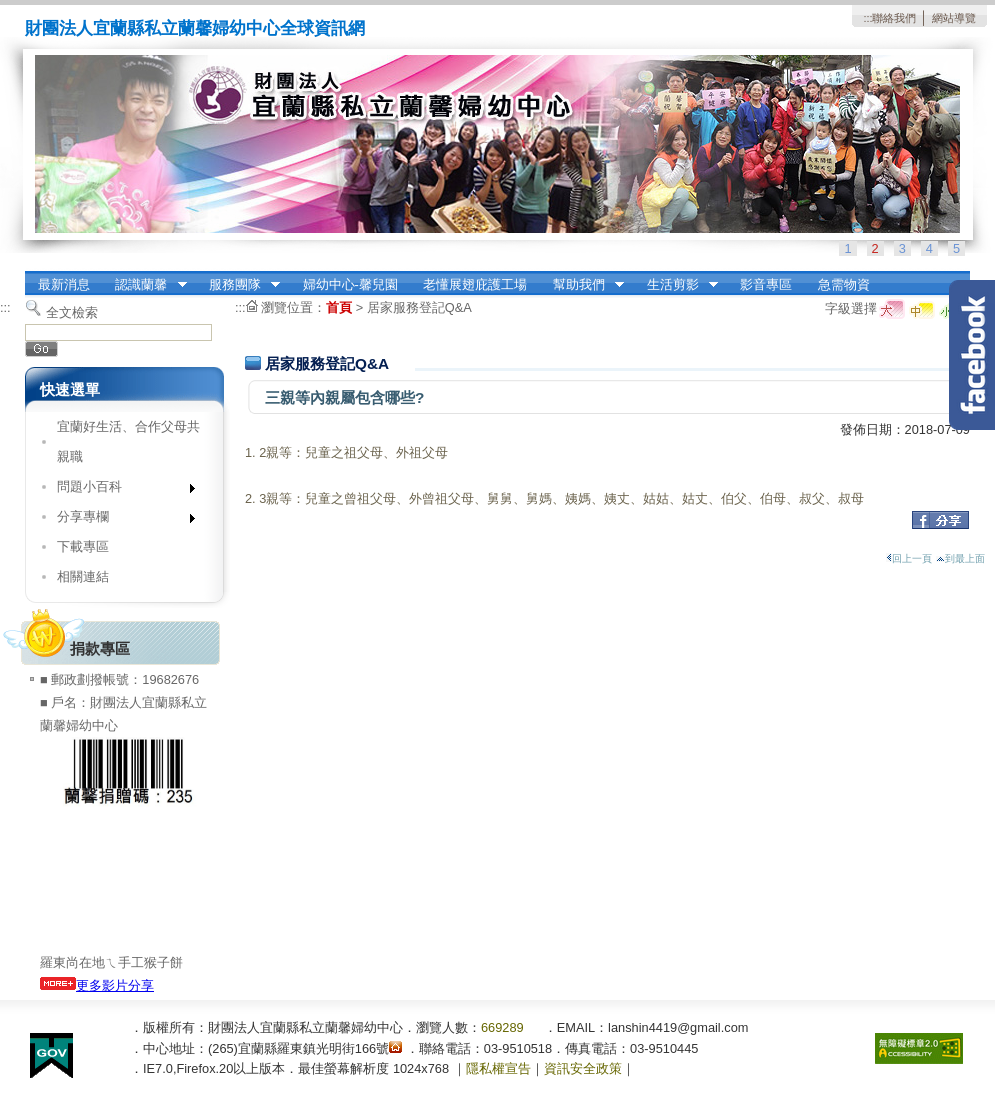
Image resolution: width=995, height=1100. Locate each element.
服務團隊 (238, 285)
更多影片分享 (97, 985)
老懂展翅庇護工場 (475, 284)
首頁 (339, 307)
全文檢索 (72, 312)
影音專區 (766, 284)
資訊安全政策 (583, 1068)
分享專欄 (119, 520)
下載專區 (83, 546)
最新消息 (64, 284)
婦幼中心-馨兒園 (350, 284)
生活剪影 (676, 285)
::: (867, 18)
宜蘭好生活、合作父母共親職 (128, 441)
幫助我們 (582, 285)
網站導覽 (954, 18)
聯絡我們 (894, 18)
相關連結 (83, 576)
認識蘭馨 (145, 285)
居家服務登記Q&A (419, 307)
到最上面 (960, 558)
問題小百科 (119, 490)
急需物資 (844, 284)
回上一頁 (909, 558)
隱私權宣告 (498, 1068)
